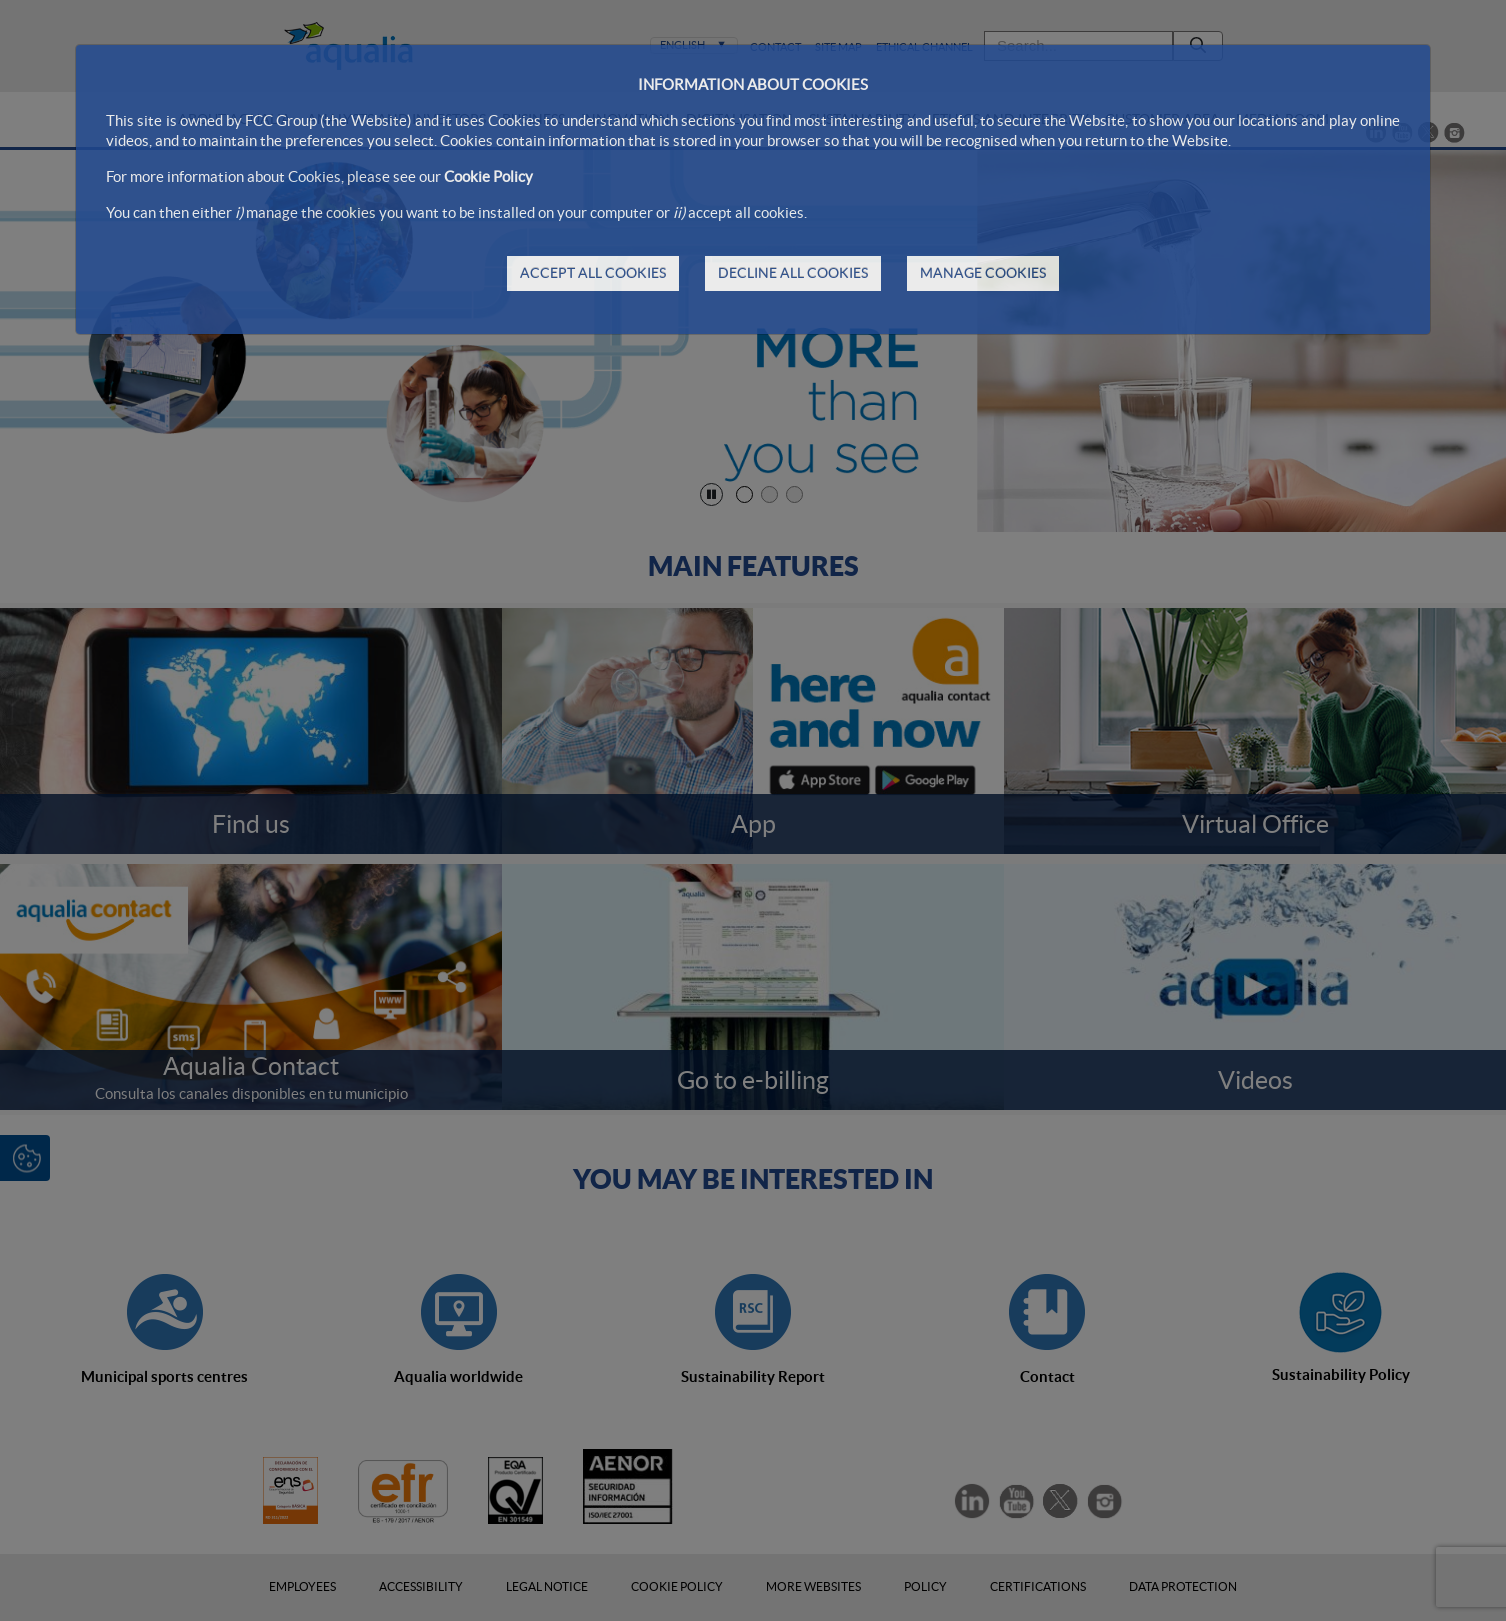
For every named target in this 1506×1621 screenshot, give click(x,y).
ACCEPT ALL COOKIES (593, 273)
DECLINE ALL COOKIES (793, 273)
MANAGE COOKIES (983, 273)
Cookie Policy (488, 176)
